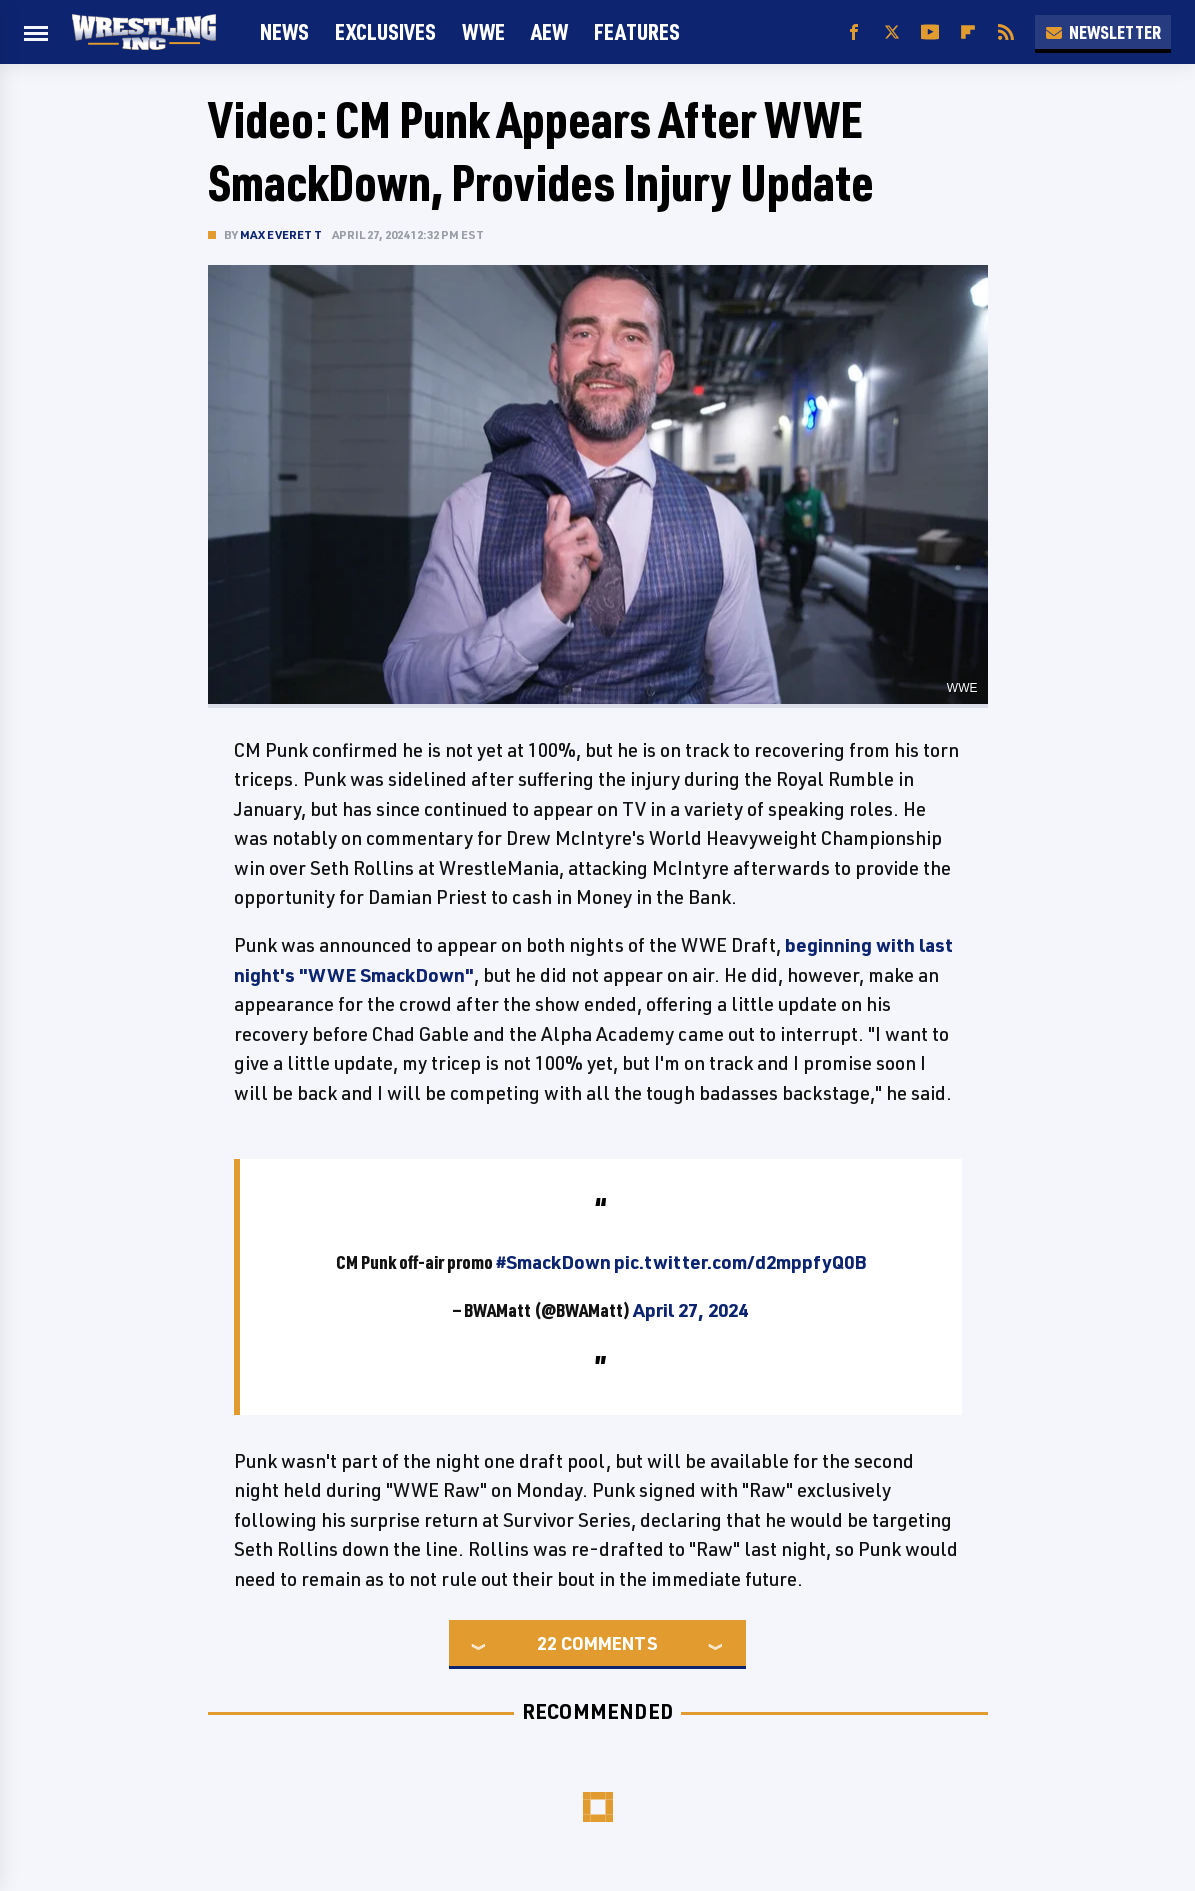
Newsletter (1103, 32)
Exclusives (385, 31)
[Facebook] (854, 32)
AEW (549, 31)
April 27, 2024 (690, 1310)
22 (547, 1643)
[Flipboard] (968, 32)
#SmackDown (553, 1262)
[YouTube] (930, 32)
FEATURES (637, 31)
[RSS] (1006, 32)
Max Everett (281, 234)
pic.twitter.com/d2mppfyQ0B (740, 1262)
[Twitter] (892, 32)
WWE (483, 31)
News (284, 31)
